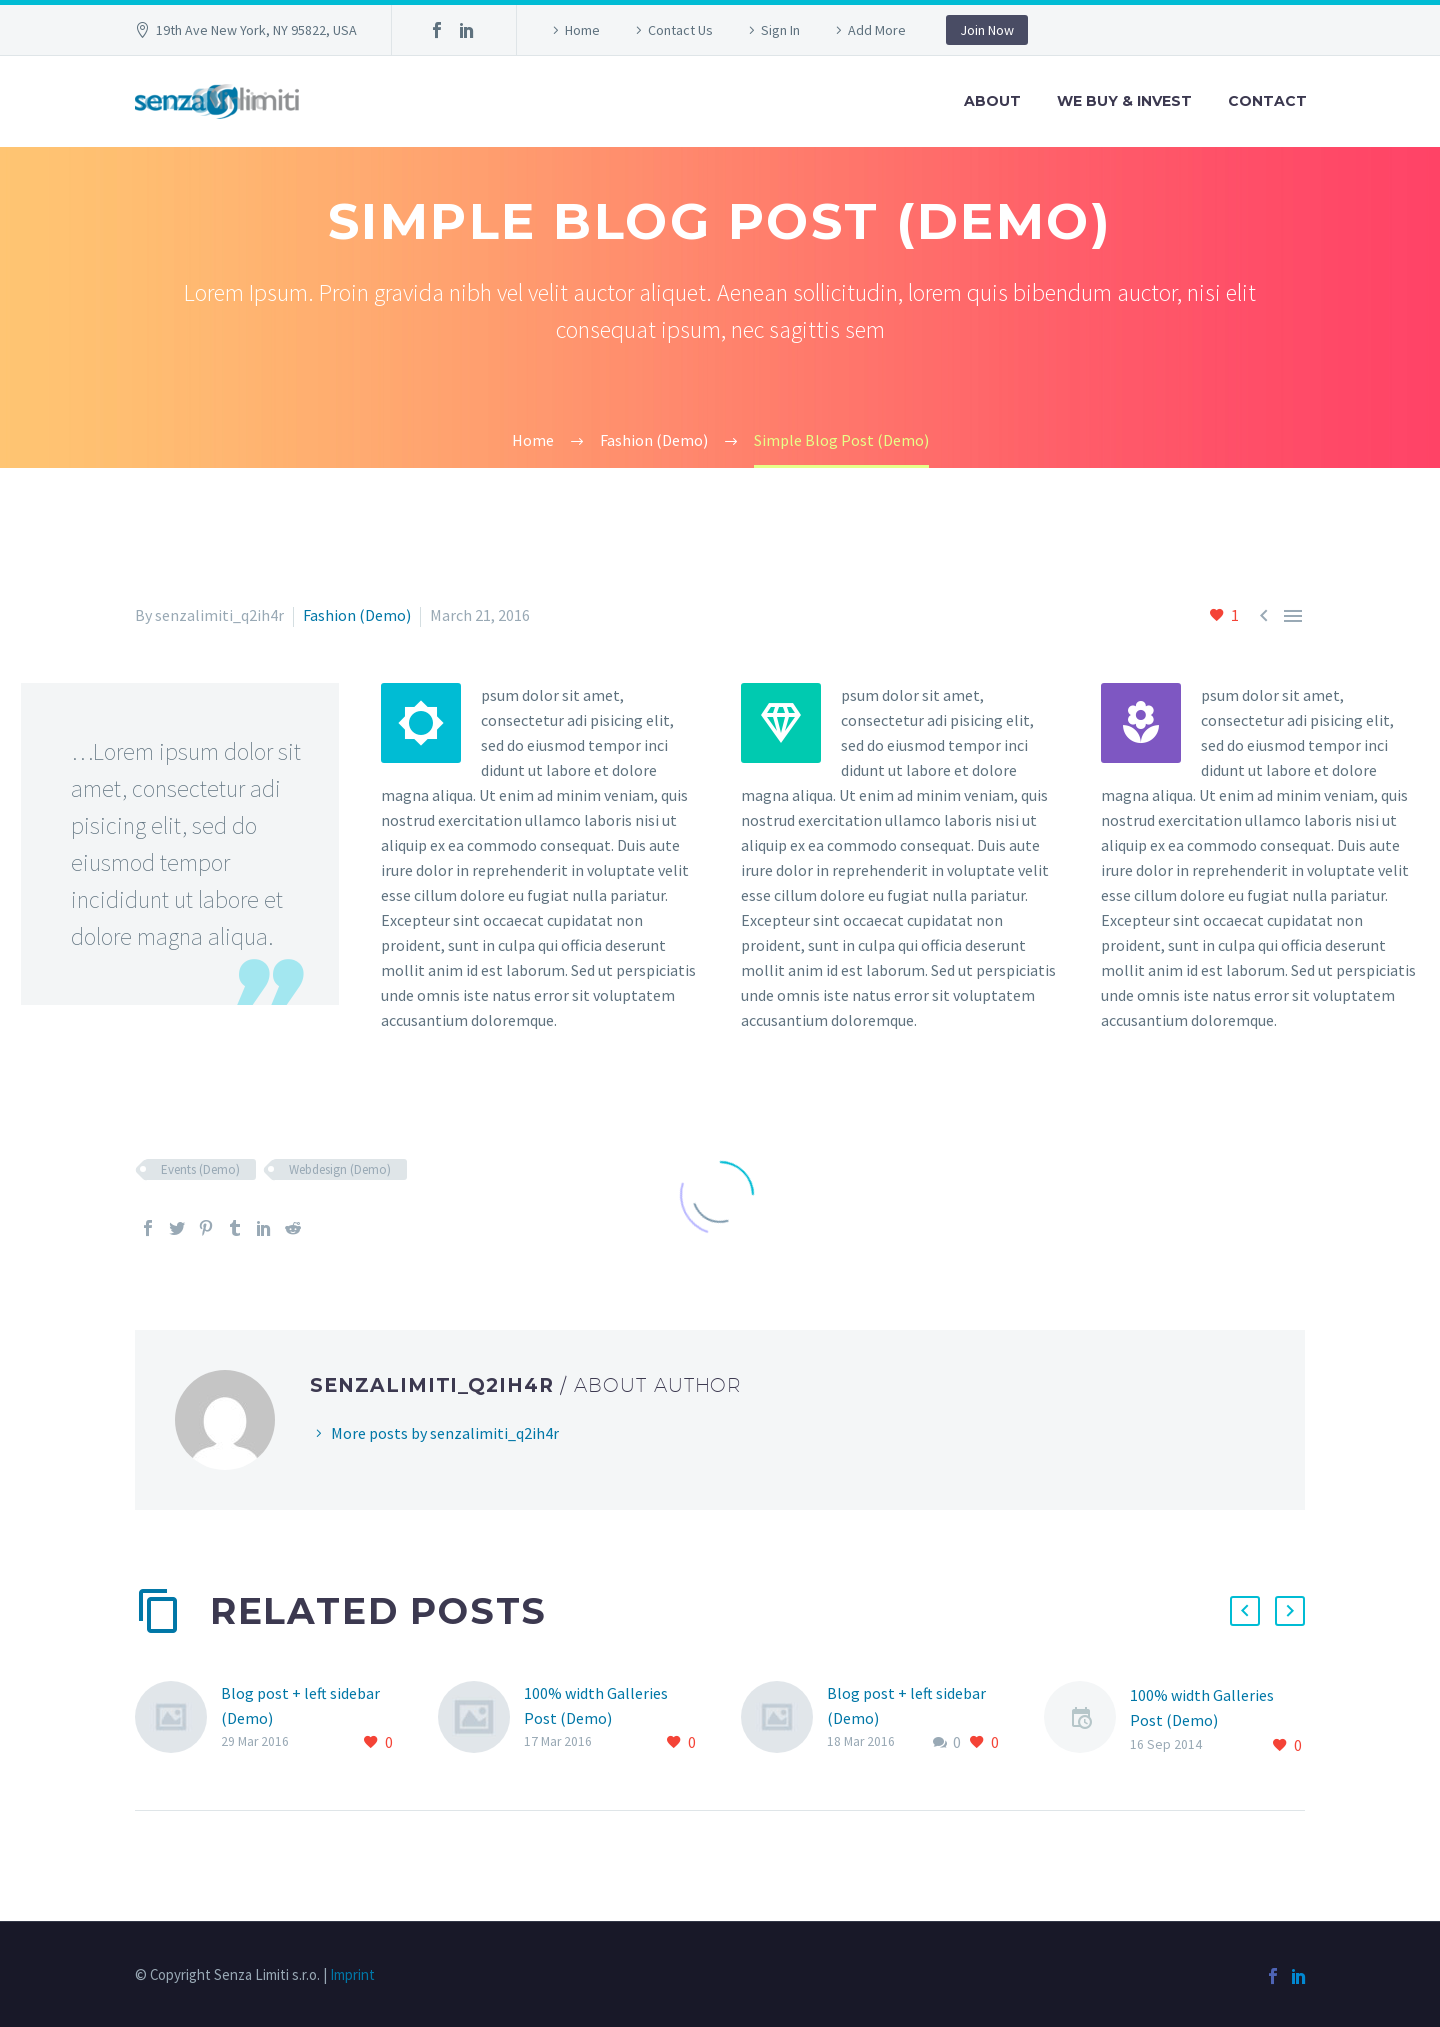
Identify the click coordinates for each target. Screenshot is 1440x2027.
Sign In (780, 30)
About (992, 101)
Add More (877, 30)
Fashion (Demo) (357, 615)
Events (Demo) (200, 1169)
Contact (1267, 101)
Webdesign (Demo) (340, 1169)
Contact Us (680, 30)
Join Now (987, 30)
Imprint (352, 1974)
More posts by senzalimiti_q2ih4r (445, 1433)
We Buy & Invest (1124, 101)
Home (582, 30)
